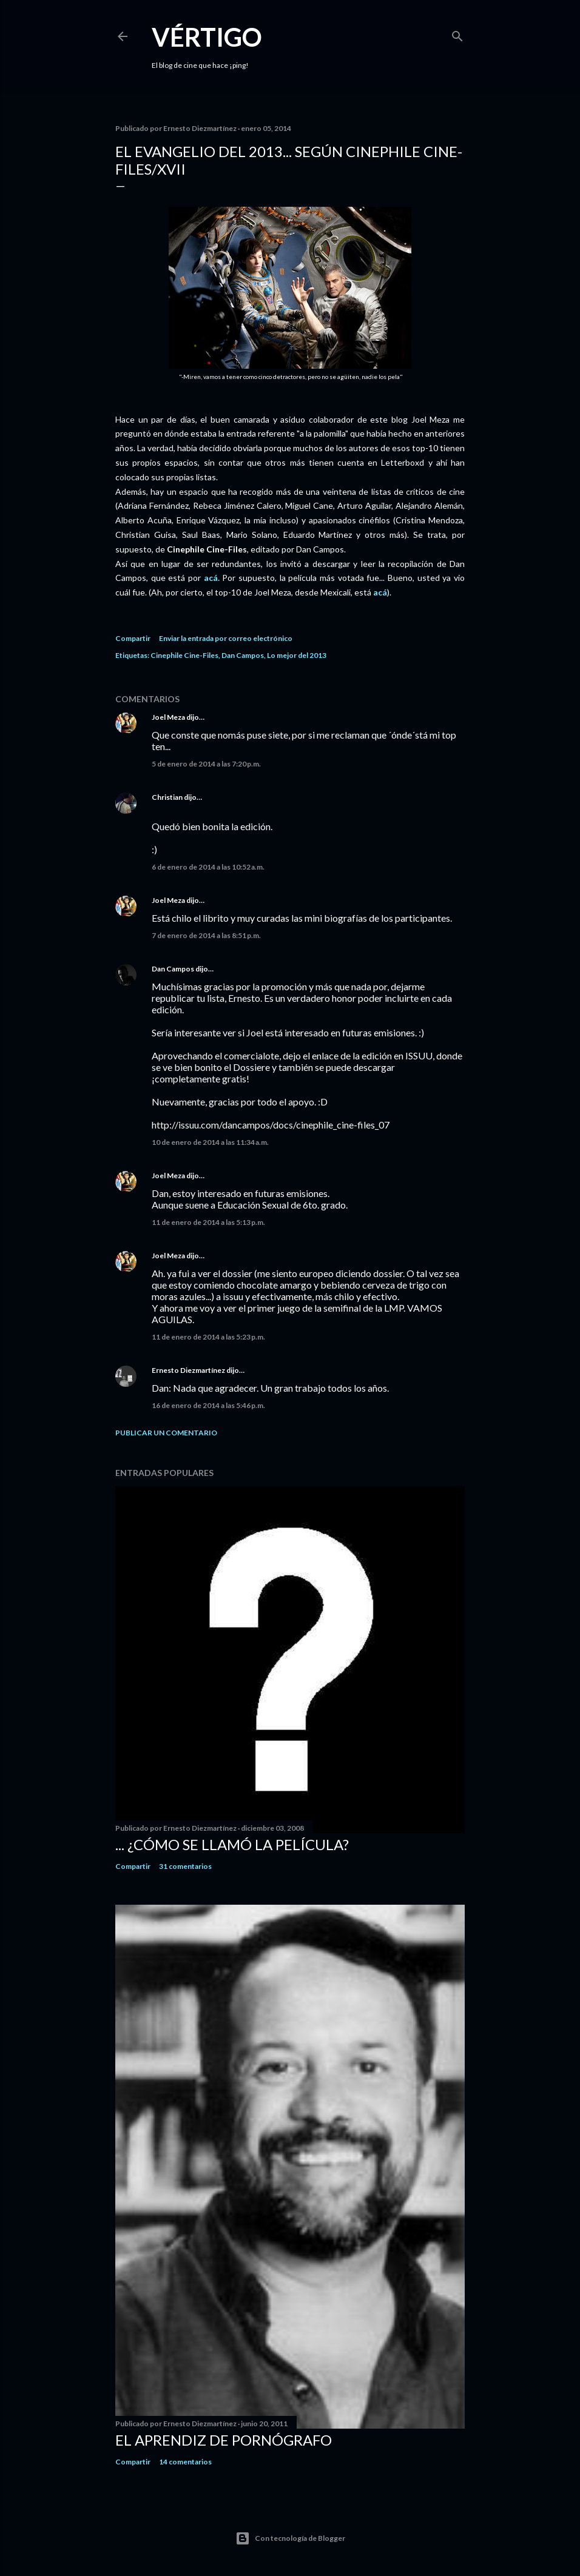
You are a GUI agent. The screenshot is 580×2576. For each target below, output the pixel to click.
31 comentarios (185, 1866)
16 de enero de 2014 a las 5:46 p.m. (208, 1405)
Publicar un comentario (166, 1432)
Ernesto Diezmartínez (188, 1370)
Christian (167, 797)
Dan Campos (242, 655)
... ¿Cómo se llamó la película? (232, 1844)
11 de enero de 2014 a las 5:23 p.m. (208, 1336)
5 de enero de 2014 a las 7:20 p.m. (206, 763)
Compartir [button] (132, 638)
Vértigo (207, 37)
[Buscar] (457, 33)
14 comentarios (185, 2461)
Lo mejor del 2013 (296, 655)
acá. (212, 577)
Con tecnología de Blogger (290, 2538)
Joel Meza (168, 717)
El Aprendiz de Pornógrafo (223, 2440)
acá (380, 592)
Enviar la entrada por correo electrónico (225, 638)
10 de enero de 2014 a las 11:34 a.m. (210, 1142)
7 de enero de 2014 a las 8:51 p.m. (206, 935)
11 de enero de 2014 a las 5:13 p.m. (208, 1222)
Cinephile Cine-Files (184, 655)
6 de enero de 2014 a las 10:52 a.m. (208, 866)
